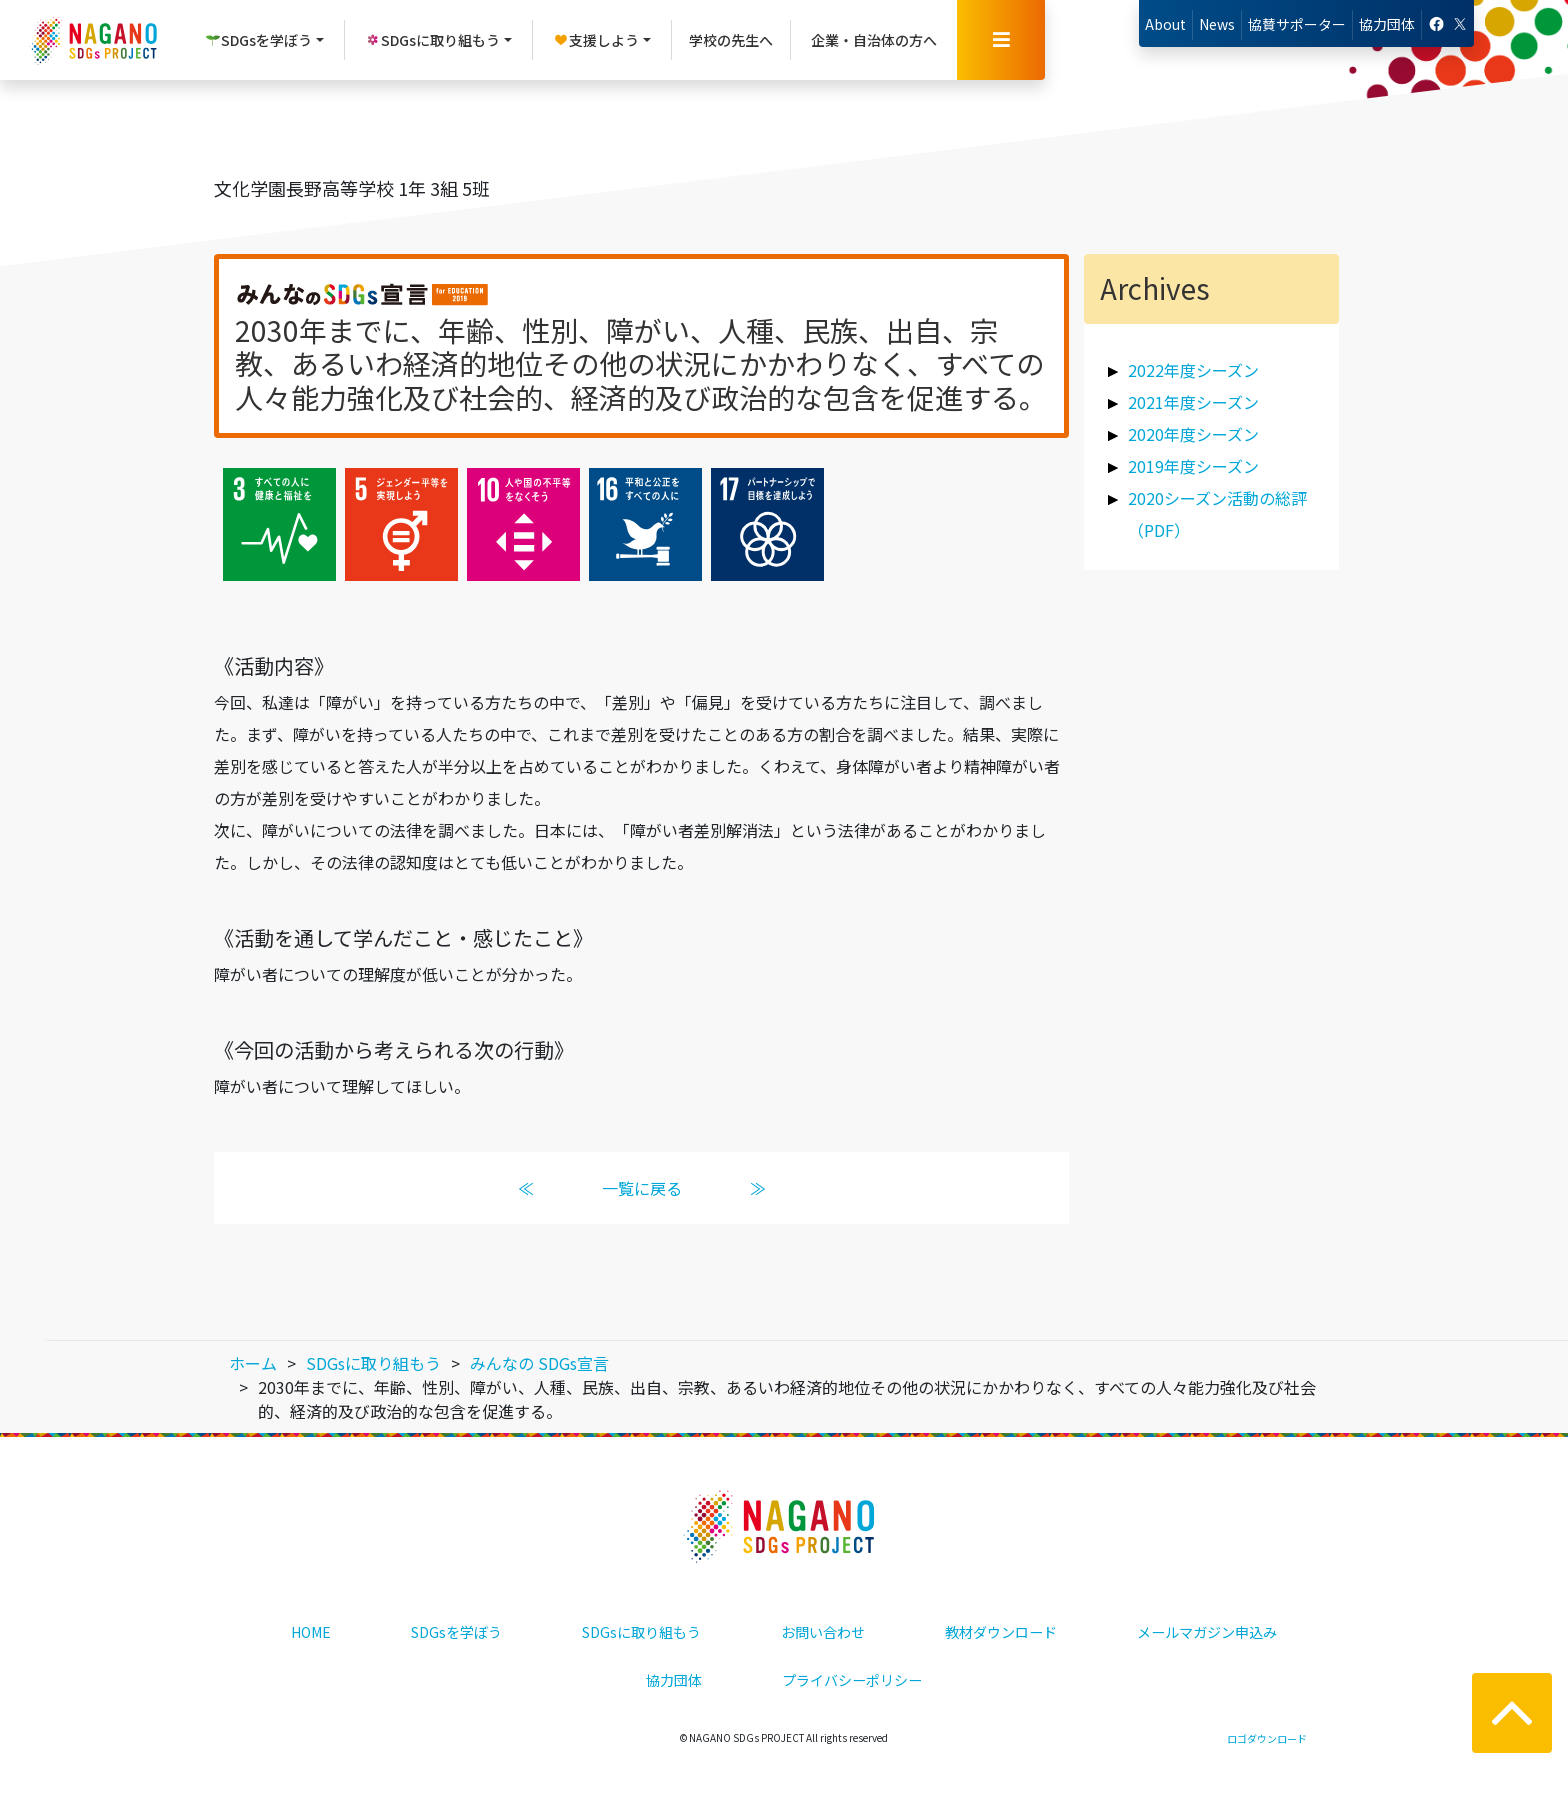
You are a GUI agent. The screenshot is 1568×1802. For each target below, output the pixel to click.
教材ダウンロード (1001, 1632)
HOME (311, 1632)
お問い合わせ (823, 1632)
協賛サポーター (1297, 24)
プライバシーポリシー (852, 1680)
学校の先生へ (731, 40)
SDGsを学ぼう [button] (258, 40)
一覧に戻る (642, 1188)
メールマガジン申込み (1207, 1632)
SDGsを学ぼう (456, 1632)
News (1217, 24)
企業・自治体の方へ (874, 40)
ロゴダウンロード (1267, 1738)
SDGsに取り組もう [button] (432, 40)
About (1165, 24)
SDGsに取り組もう (641, 1632)
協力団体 (1387, 24)
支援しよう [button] (596, 40)
